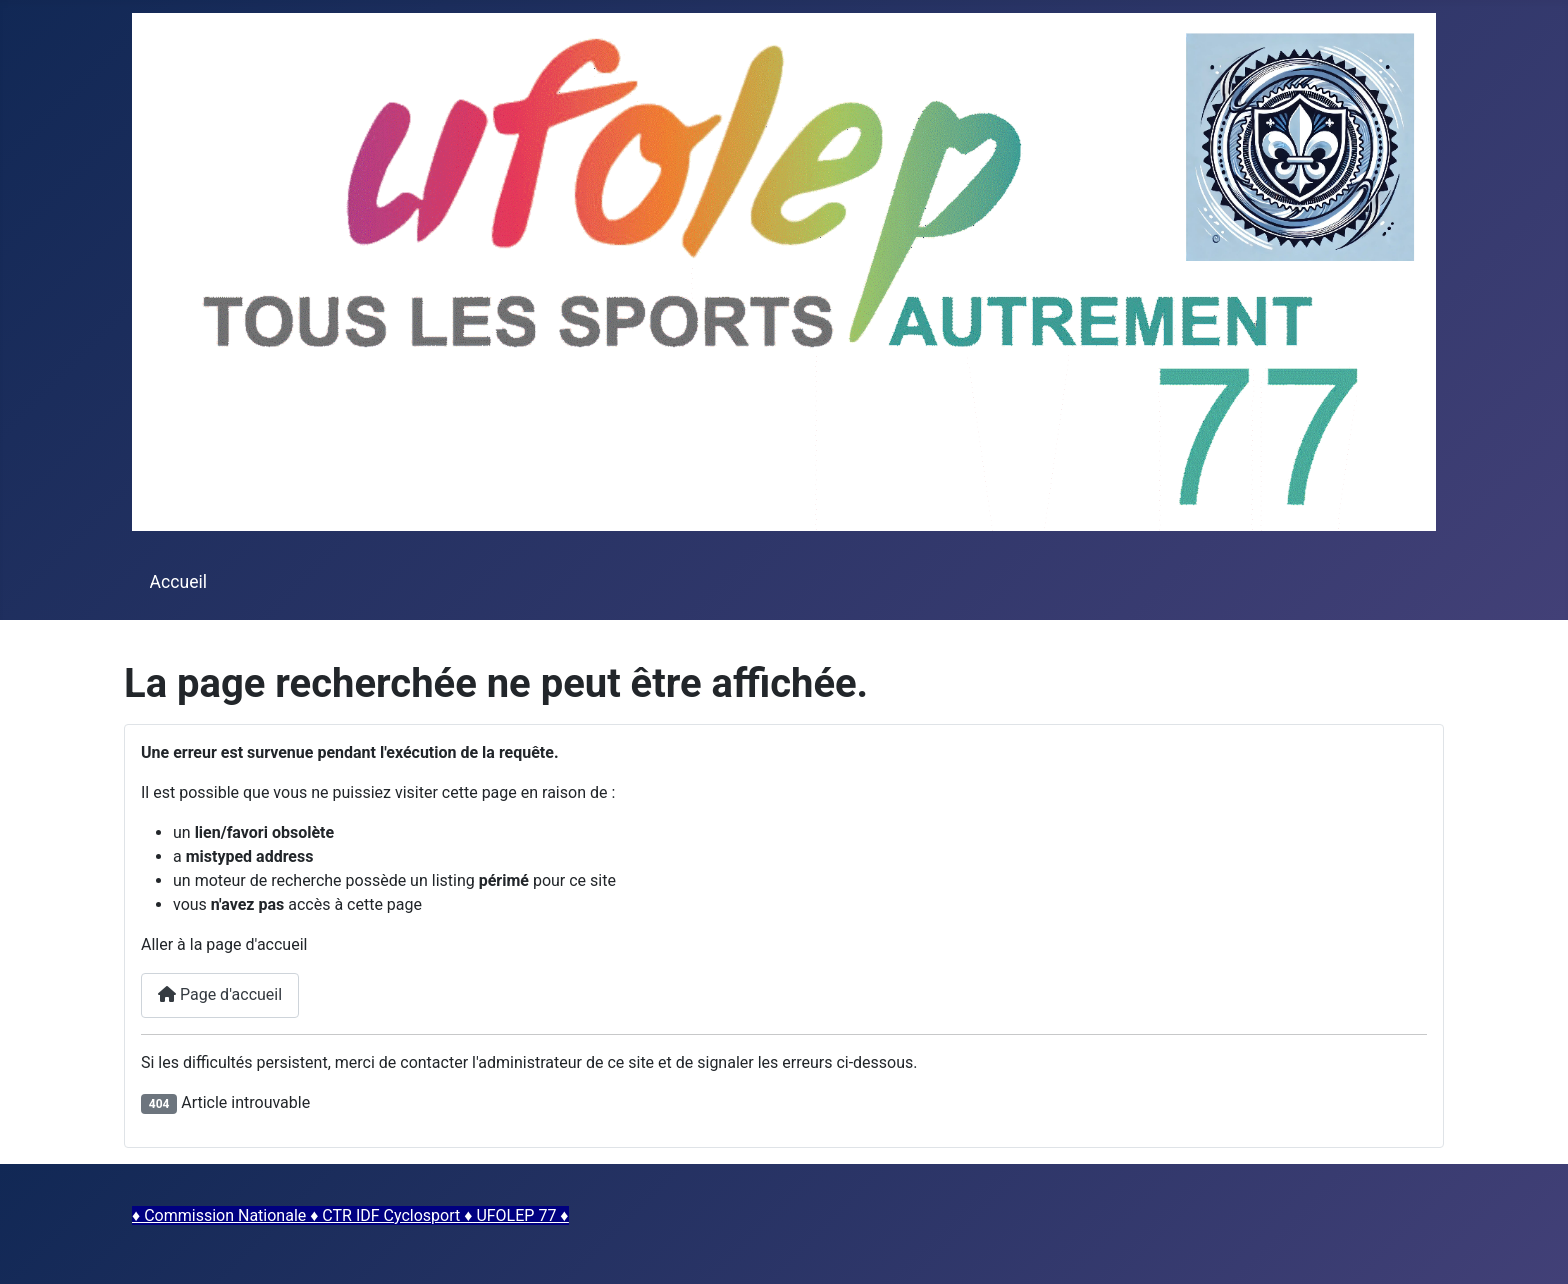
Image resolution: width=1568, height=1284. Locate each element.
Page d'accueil (220, 994)
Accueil (178, 582)
